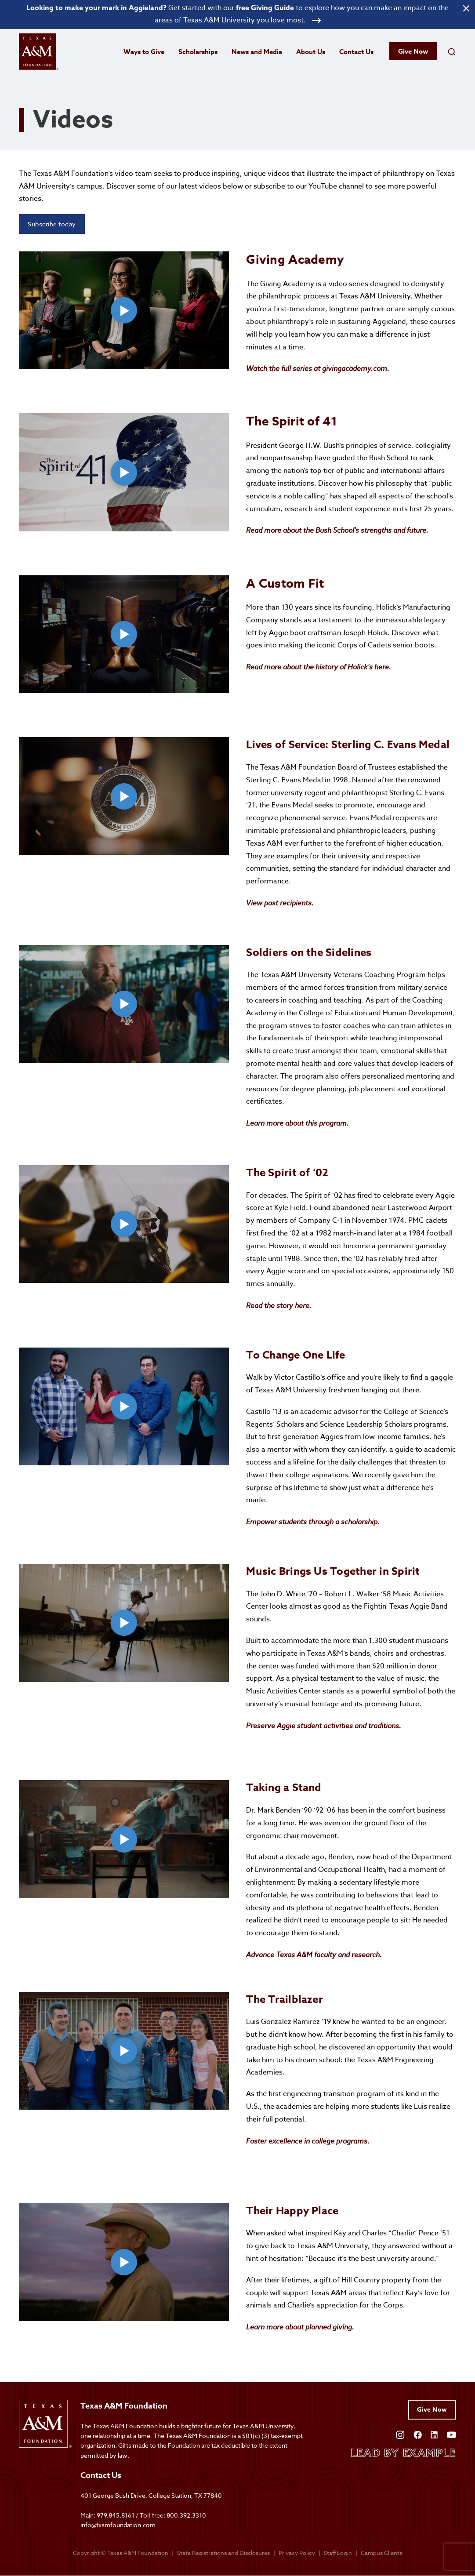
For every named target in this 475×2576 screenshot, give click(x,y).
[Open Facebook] (417, 2434)
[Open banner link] (237, 14)
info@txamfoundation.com (118, 2525)
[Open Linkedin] (434, 2434)
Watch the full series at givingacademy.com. (317, 369)
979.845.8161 (115, 2515)
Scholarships (198, 51)
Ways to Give (143, 51)
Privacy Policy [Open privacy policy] (297, 2553)
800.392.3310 (186, 2515)
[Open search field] (451, 52)
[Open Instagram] (400, 2434)
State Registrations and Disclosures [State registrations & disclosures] (223, 2553)
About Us (310, 51)
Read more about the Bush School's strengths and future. (337, 530)
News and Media (257, 51)
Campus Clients (381, 2553)
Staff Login (338, 2553)
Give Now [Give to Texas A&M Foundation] (432, 2410)
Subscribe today (52, 224)
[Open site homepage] (38, 52)
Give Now (413, 51)
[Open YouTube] (451, 2434)
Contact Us (356, 51)
